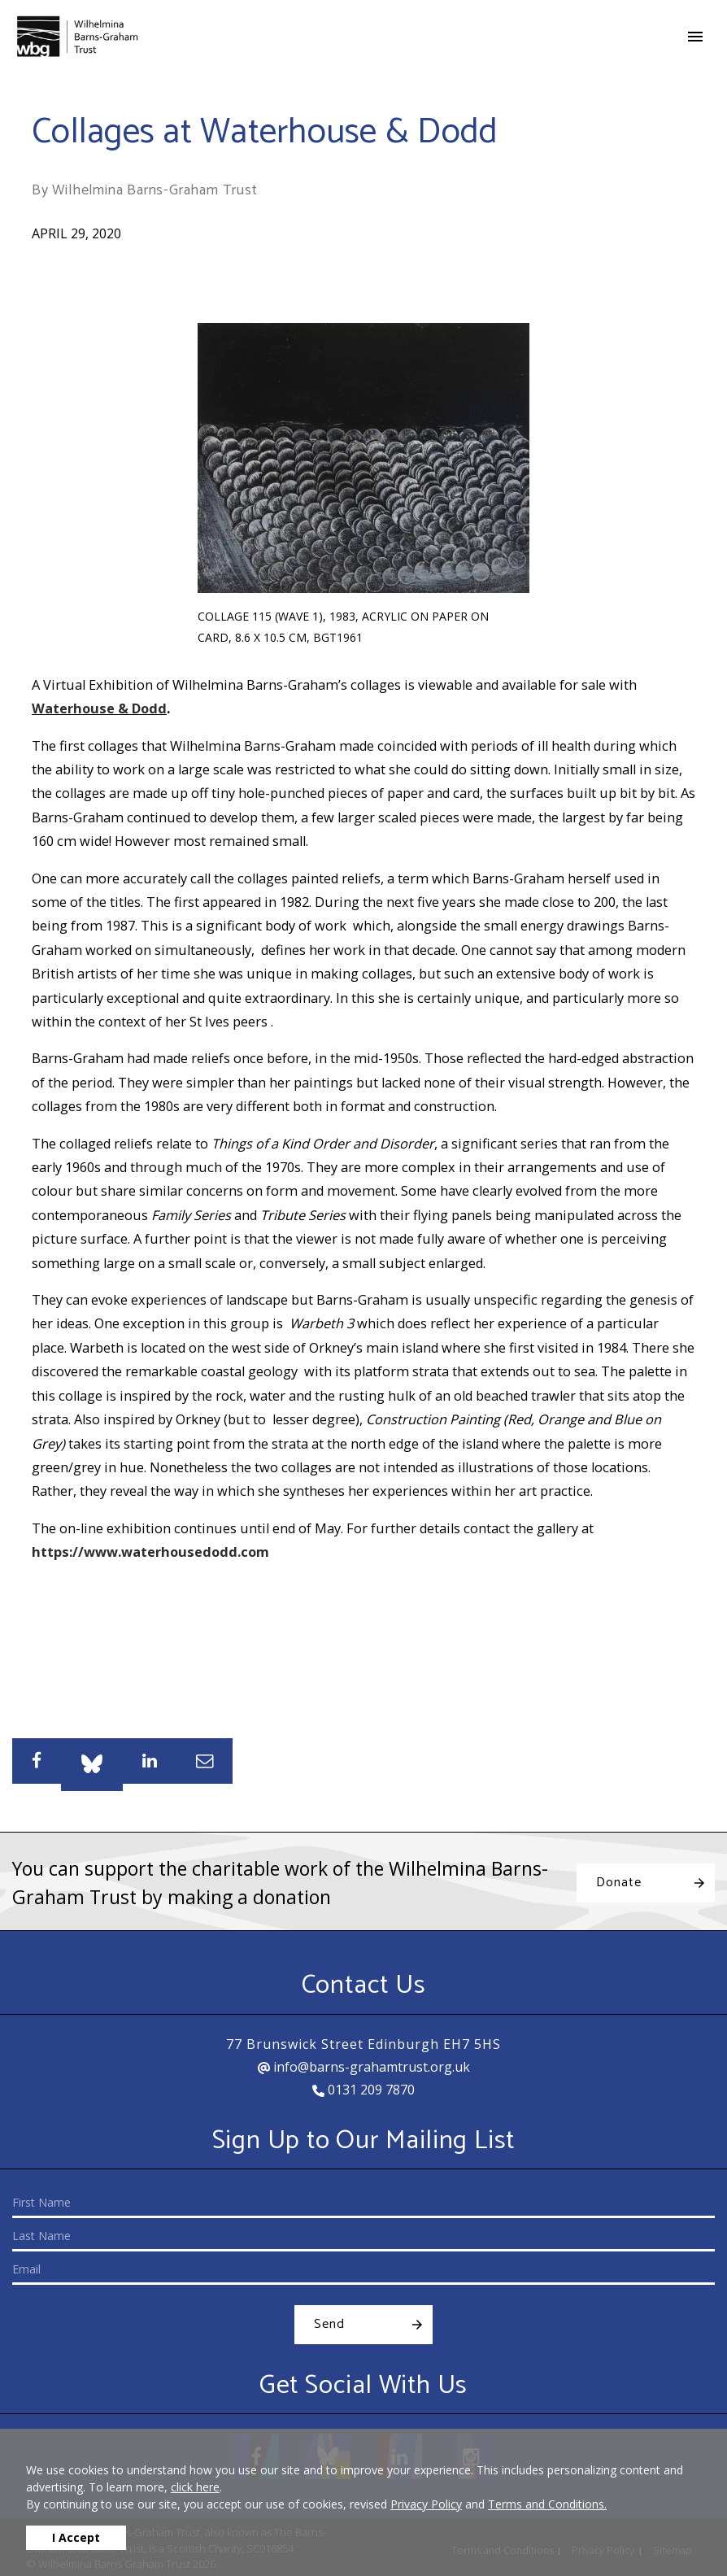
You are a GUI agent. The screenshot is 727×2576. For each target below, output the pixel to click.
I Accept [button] (76, 2537)
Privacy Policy (426, 2504)
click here (195, 2487)
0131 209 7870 (363, 2090)
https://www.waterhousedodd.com (150, 1552)
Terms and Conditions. (547, 2504)
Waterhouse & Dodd (99, 708)
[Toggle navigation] (695, 37)
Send (329, 2324)
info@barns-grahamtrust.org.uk (364, 2067)
